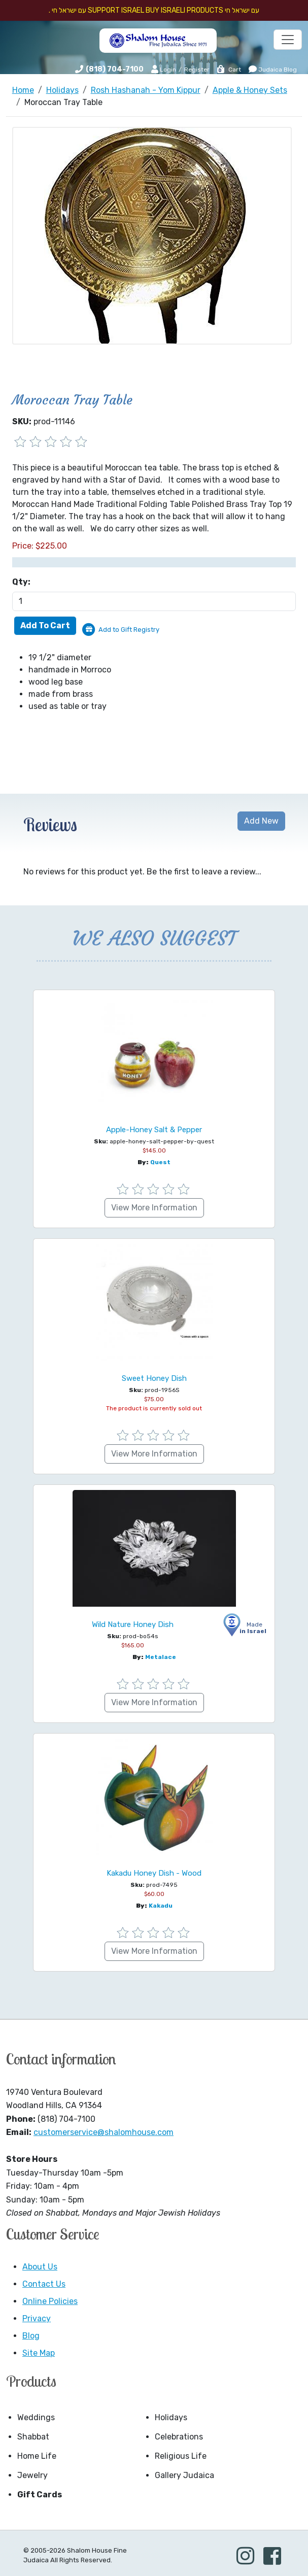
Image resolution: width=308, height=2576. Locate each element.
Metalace (160, 1656)
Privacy (36, 2318)
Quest (160, 1162)
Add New (261, 821)
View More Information (154, 1207)
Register (197, 69)
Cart (228, 69)
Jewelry (32, 2475)
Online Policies (50, 2301)
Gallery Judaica (184, 2475)
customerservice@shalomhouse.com (103, 2132)
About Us (39, 2267)
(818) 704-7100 (115, 69)
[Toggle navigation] (287, 39)
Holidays (171, 2417)
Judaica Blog (273, 69)
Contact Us (43, 2284)
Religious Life (181, 2456)
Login (163, 69)
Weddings (36, 2417)
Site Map (38, 2353)
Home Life (36, 2456)
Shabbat (33, 2437)
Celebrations (179, 2437)
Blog (31, 2336)
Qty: (21, 582)
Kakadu (161, 1905)
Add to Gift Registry (128, 629)
